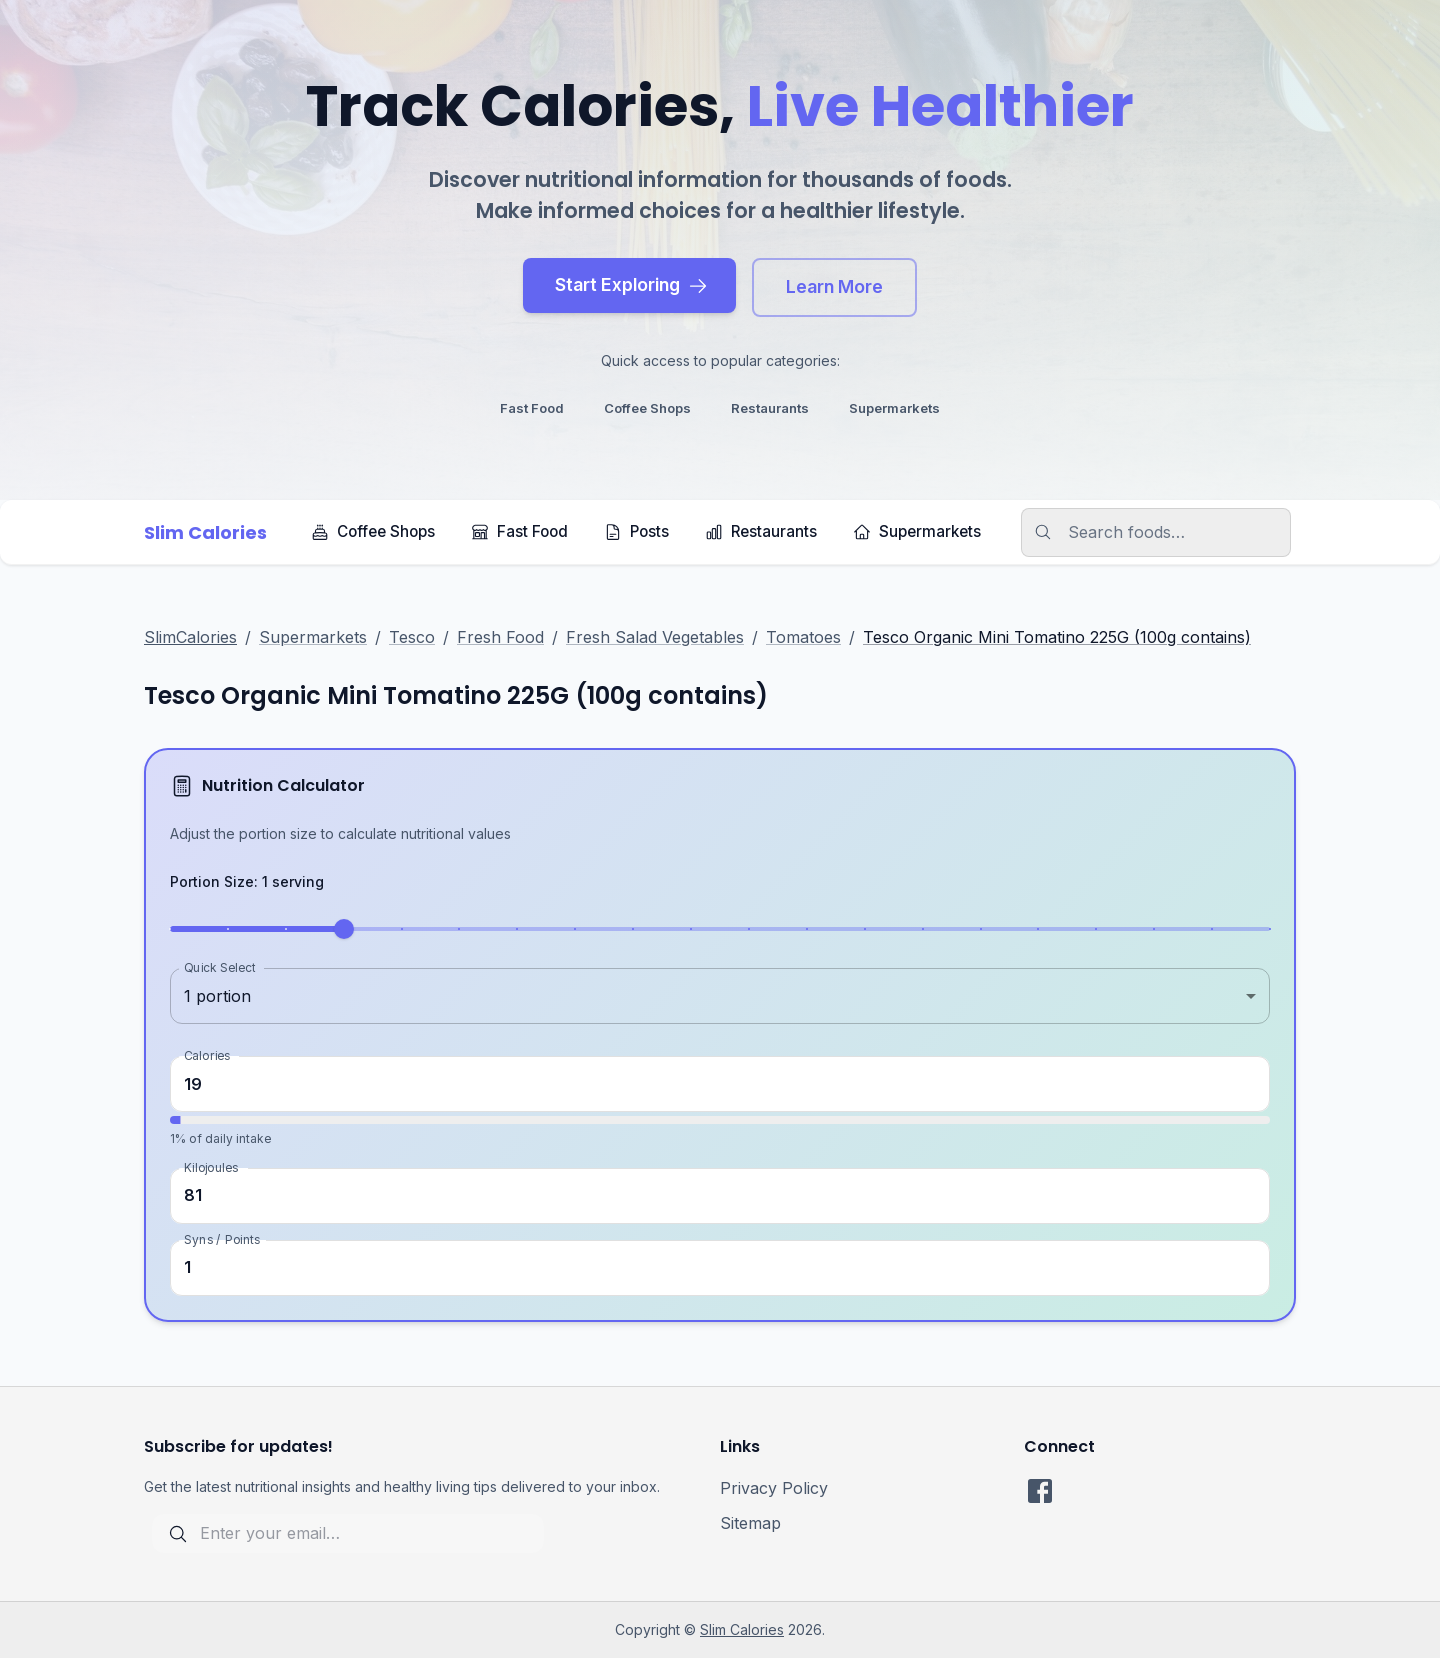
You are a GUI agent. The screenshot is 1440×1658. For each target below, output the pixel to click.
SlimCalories (190, 637)
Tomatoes (803, 637)
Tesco (412, 637)
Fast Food (519, 531)
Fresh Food (500, 637)
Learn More (834, 286)
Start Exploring (631, 284)
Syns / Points (222, 1238)
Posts (636, 531)
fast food (532, 408)
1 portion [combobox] (217, 996)
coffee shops (647, 408)
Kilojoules (211, 1166)
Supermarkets (917, 531)
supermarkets (894, 408)
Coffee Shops (373, 531)
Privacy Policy (774, 1488)
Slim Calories (742, 1629)
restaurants (770, 408)
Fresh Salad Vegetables (655, 637)
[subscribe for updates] (348, 1533)
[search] (1168, 532)
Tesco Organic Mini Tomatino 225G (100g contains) (1057, 637)
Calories (207, 1055)
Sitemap (750, 1523)
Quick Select (219, 967)
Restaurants (761, 531)
